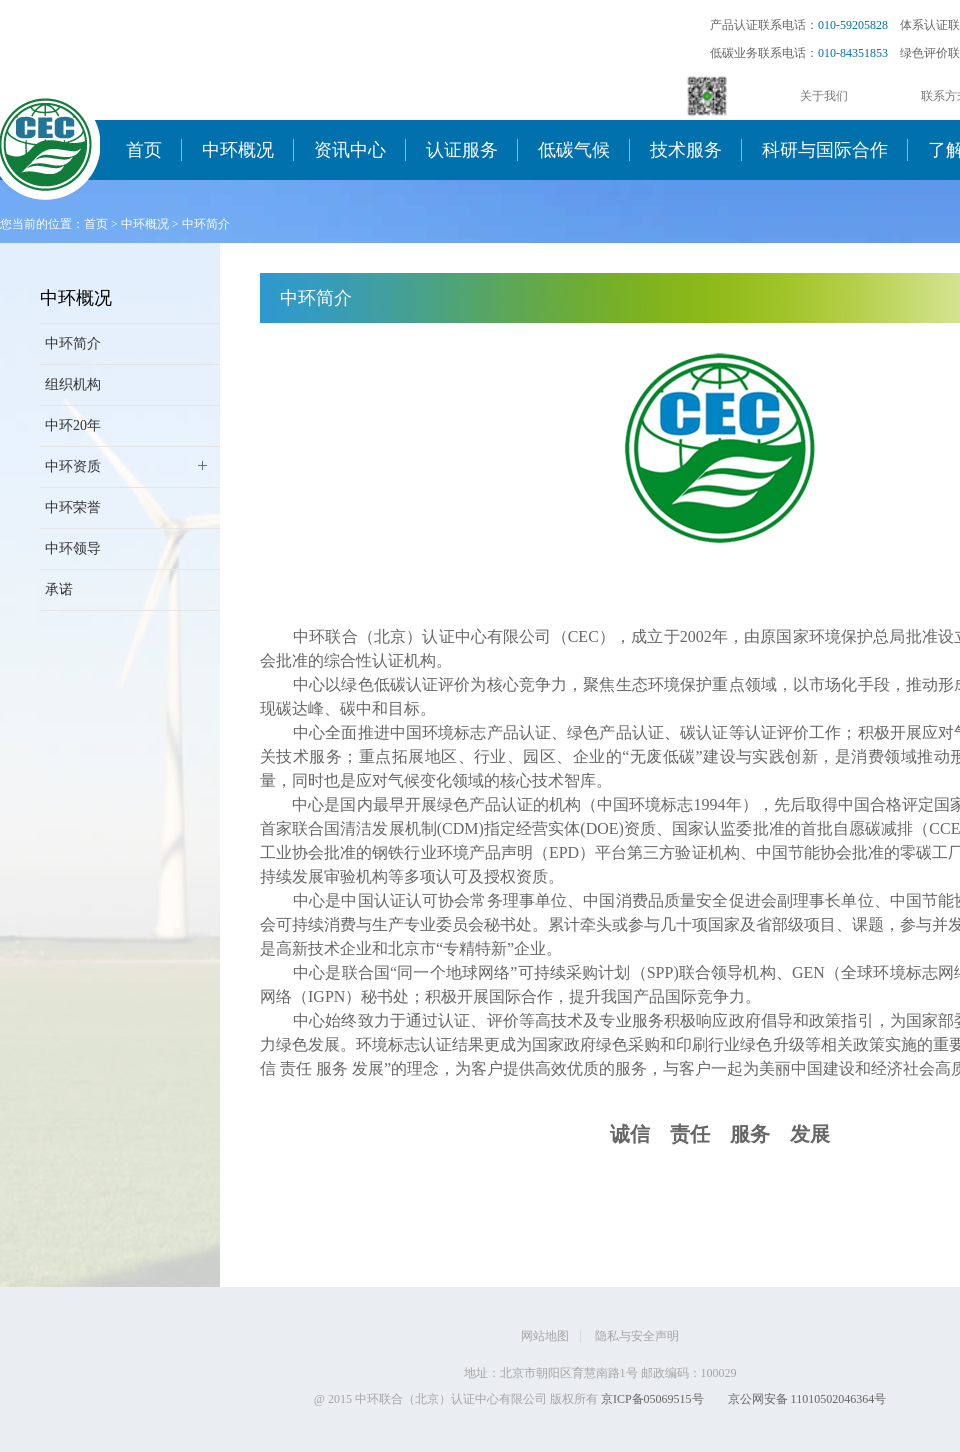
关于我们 (824, 96)
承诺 (59, 589)
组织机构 (73, 384)
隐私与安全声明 (637, 1336)
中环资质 (73, 466)
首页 (144, 150)
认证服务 (462, 150)
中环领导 (73, 548)
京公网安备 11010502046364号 (807, 1399)
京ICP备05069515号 (652, 1399)
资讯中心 (350, 150)
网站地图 (545, 1336)
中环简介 (206, 224)
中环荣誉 (73, 507)
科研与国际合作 (825, 150)
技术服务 (686, 150)
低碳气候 (574, 150)
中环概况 (238, 150)
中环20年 (73, 425)
